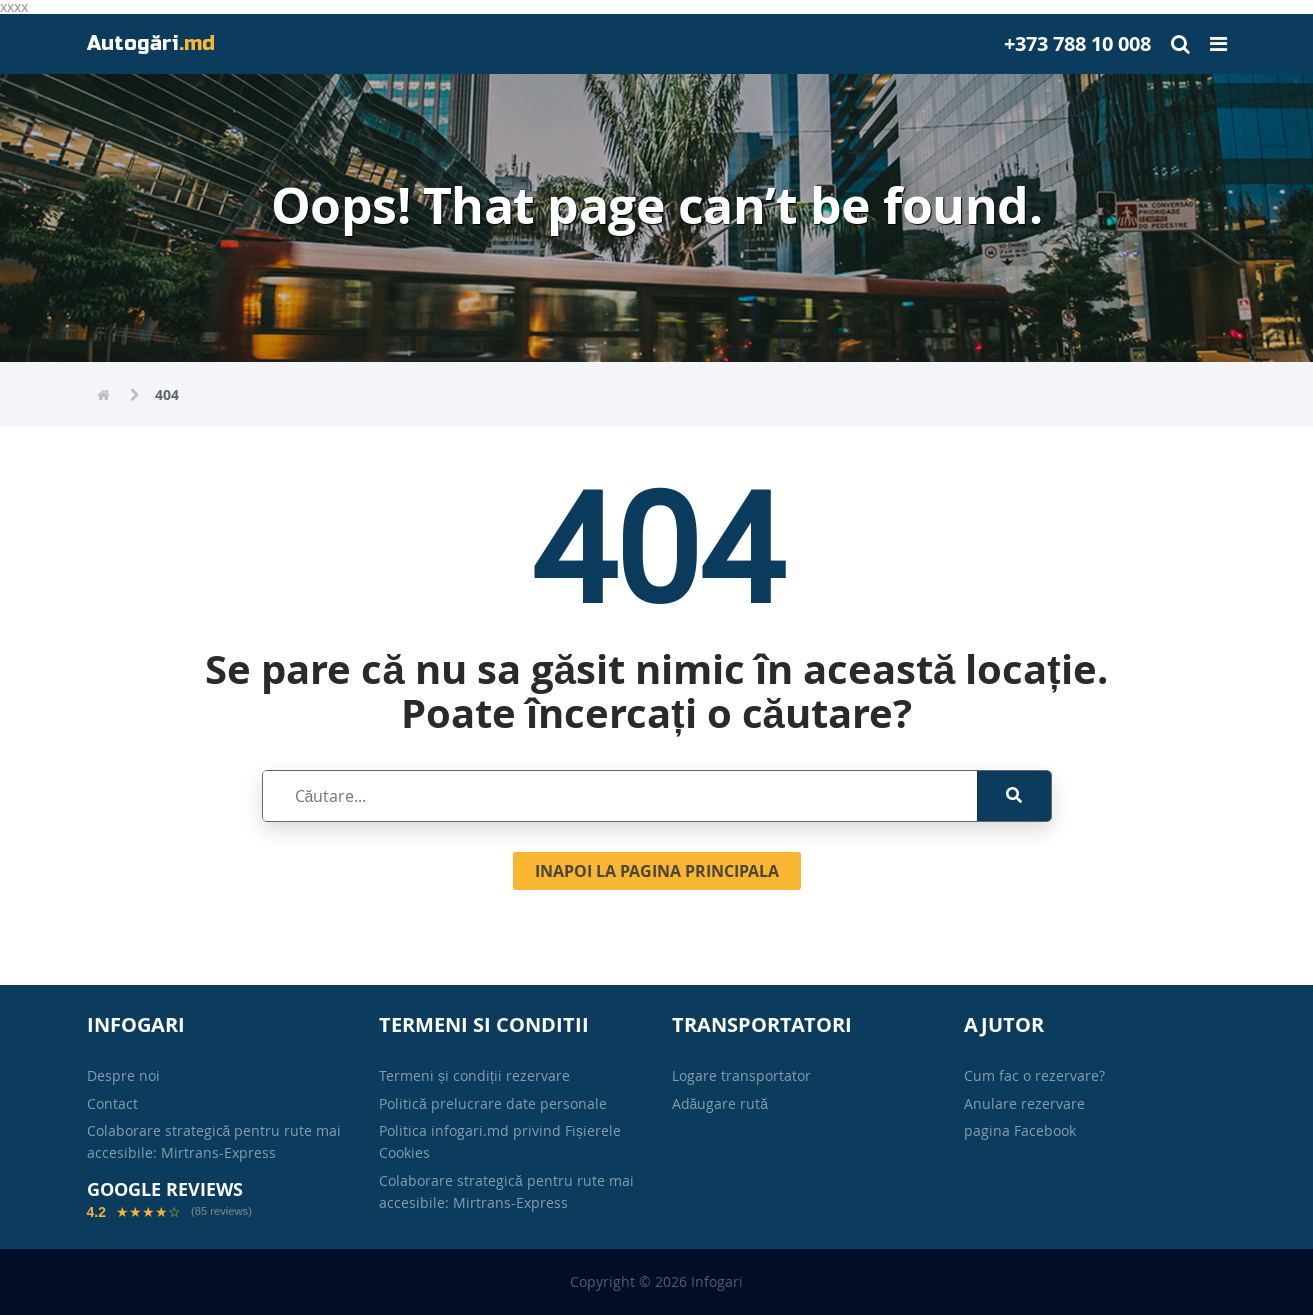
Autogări (151, 43)
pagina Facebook (1020, 1130)
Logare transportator (741, 1075)
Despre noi (123, 1075)
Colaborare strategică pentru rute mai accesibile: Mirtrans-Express (214, 1141)
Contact (112, 1103)
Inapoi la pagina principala (657, 871)
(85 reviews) (221, 1211)
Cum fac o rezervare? (1034, 1075)
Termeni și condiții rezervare (474, 1075)
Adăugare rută (720, 1103)
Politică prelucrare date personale (493, 1103)
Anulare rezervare (1024, 1103)
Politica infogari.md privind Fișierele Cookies (500, 1141)
